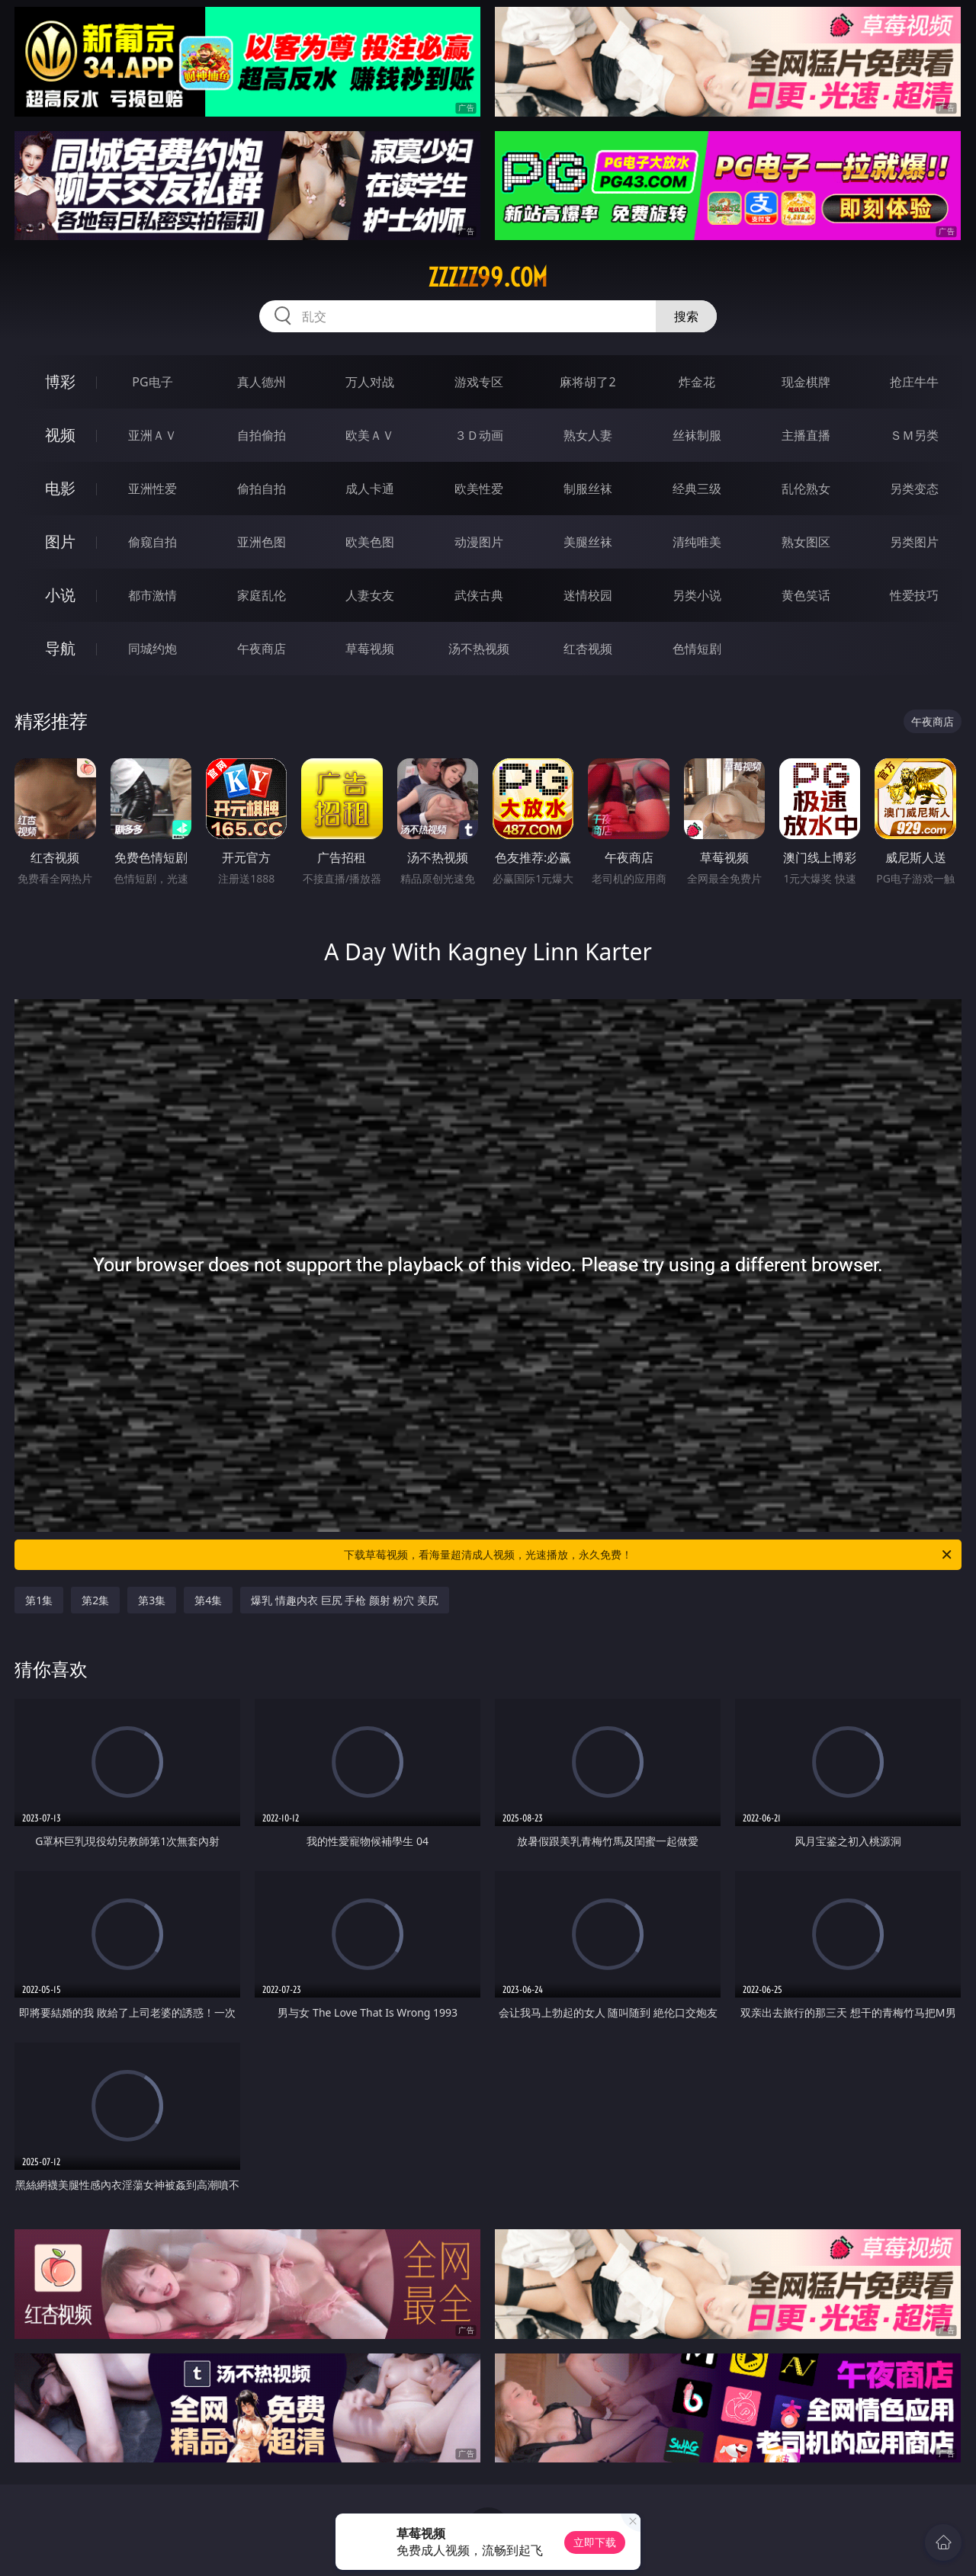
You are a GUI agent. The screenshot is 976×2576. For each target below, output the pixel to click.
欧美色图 (369, 541)
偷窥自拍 (152, 541)
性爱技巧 (914, 595)
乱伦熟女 (806, 488)
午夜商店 (261, 648)
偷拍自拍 (261, 488)
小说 (60, 595)
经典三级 (697, 488)
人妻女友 (369, 595)
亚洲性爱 (152, 488)
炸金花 (697, 381)
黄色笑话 (806, 595)
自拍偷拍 (261, 435)
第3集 (151, 1600)
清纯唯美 (697, 541)
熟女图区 (806, 541)
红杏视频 (587, 648)
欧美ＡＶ (369, 435)
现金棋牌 (806, 381)
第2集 (95, 1600)
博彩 (60, 381)
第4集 (208, 1600)
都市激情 (152, 595)
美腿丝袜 (587, 541)
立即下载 (594, 2542)
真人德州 (261, 381)
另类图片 (914, 541)
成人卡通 (369, 488)
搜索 (686, 316)
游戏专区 (478, 381)
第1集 (39, 1600)
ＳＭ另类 (914, 435)
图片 (60, 541)
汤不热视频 (478, 648)
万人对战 (369, 381)
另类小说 (697, 595)
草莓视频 (369, 648)
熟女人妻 (587, 435)
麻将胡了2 (587, 381)
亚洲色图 (261, 541)
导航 (60, 648)
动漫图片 (478, 541)
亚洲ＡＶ (152, 435)
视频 (60, 435)
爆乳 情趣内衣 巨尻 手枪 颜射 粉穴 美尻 (344, 1600)
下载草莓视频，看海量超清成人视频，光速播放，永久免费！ (649, 1555)
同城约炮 (152, 648)
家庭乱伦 (261, 595)
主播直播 (806, 435)
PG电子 (152, 381)
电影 (60, 488)
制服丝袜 (587, 488)
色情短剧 (697, 648)
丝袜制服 (697, 435)
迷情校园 (587, 595)
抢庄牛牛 (914, 381)
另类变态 (914, 488)
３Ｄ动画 (478, 435)
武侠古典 (478, 595)
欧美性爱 (478, 488)
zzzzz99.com (487, 277)
